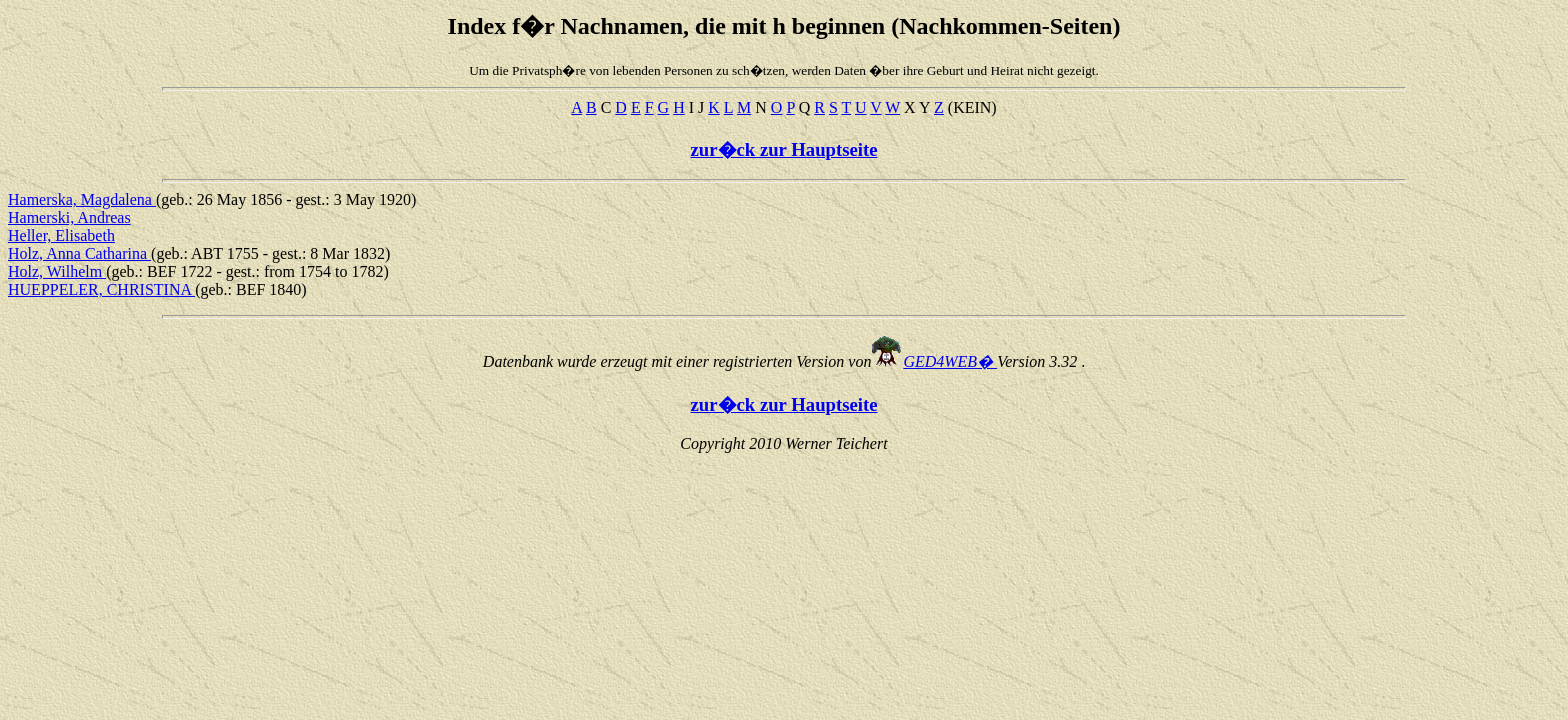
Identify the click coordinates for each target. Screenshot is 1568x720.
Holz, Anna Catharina (79, 253)
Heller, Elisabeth (61, 235)
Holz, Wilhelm (57, 271)
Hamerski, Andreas (69, 217)
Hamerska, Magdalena (82, 199)
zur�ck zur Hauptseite (784, 149)
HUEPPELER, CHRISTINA (101, 289)
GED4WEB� (950, 361)
